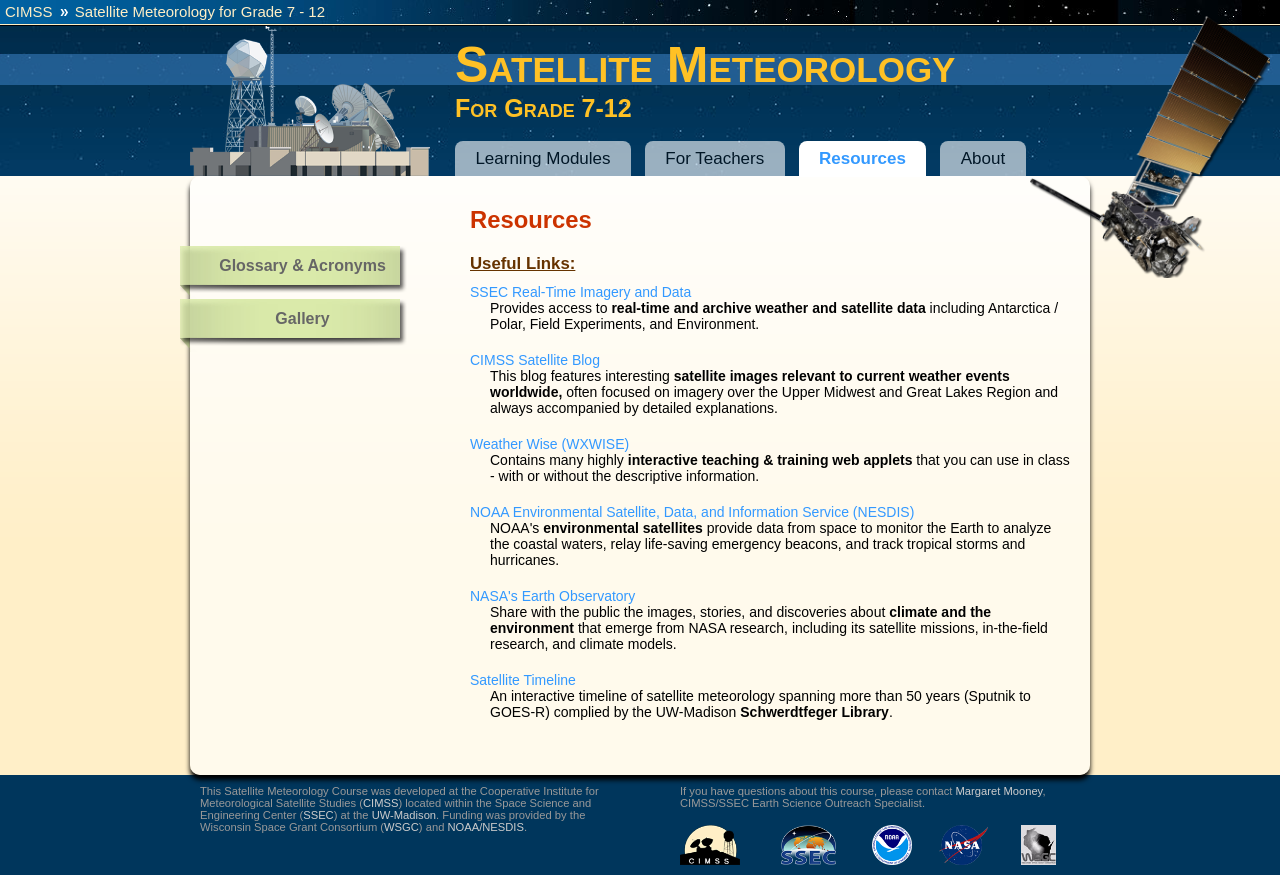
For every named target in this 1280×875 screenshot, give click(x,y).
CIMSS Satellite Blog (535, 360)
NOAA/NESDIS (485, 827)
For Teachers (714, 158)
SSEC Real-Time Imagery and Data (580, 292)
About (983, 158)
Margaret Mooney (999, 791)
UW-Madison (404, 815)
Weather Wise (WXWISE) (549, 444)
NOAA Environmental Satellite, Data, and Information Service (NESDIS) (692, 512)
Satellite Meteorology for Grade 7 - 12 (200, 11)
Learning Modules (542, 158)
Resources (862, 158)
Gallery (302, 318)
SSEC (318, 815)
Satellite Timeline (523, 680)
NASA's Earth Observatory (552, 596)
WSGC (401, 827)
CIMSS (29, 11)
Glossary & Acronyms (302, 265)
